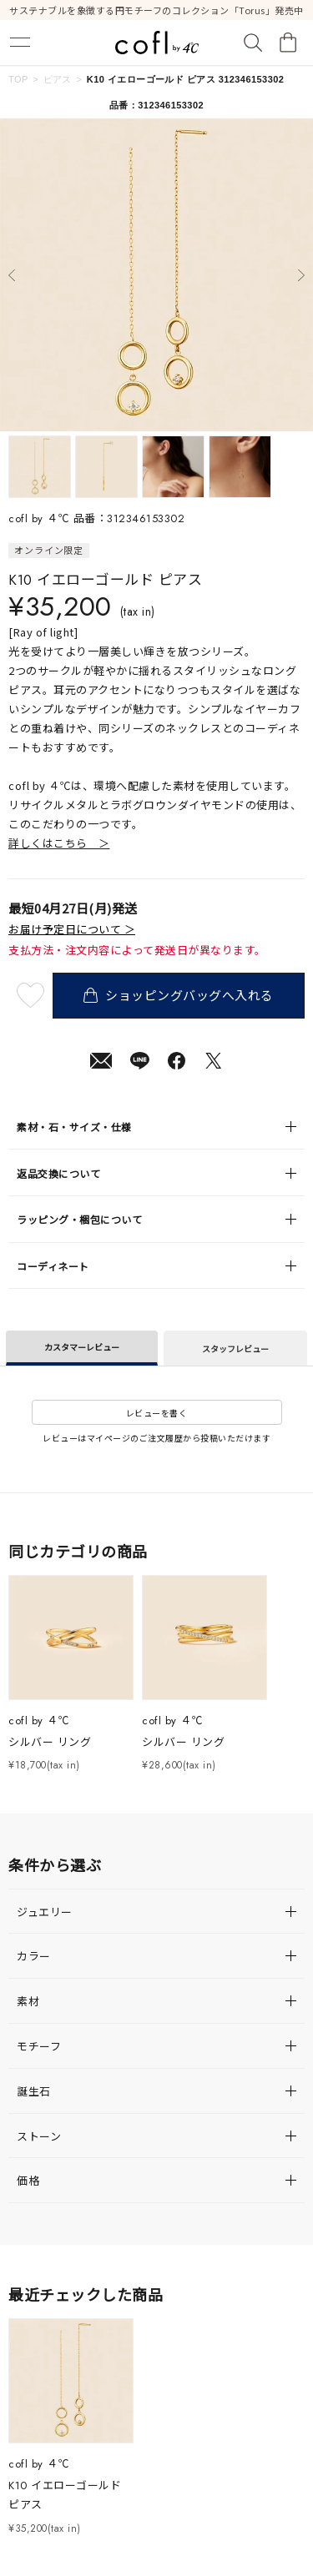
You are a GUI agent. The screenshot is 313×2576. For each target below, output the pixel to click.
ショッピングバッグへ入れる (178, 995)
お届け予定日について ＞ (71, 929)
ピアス (57, 79)
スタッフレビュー (235, 1348)
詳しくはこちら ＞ (59, 843)
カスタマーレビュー (81, 1347)
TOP (18, 79)
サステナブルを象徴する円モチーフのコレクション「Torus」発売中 (156, 10)
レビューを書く (157, 1412)
